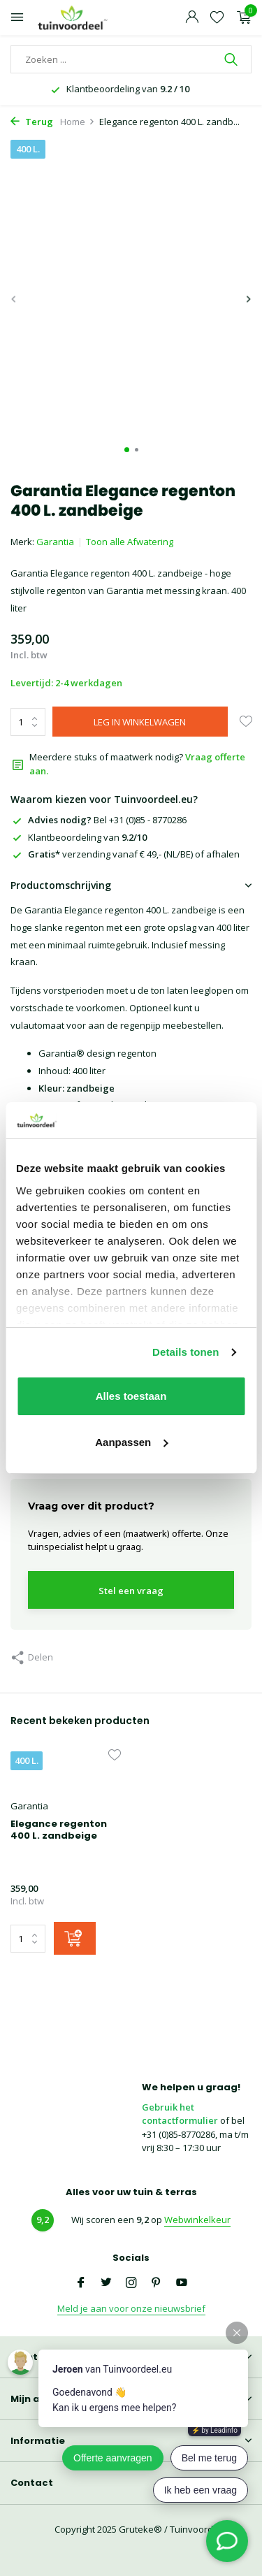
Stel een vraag (131, 1590)
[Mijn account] (191, 18)
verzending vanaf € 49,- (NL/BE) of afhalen (125, 854)
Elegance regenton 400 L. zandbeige (58, 1830)
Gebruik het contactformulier (180, 2114)
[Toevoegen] (75, 1938)
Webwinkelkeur (197, 2219)
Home (77, 121)
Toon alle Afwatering (129, 541)
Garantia (55, 541)
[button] (127, 449)
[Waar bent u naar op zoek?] (131, 59)
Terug (31, 121)
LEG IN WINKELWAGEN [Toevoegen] (140, 722)
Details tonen (185, 1352)
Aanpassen (131, 1442)
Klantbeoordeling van (78, 837)
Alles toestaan (131, 1396)
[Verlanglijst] (217, 18)
